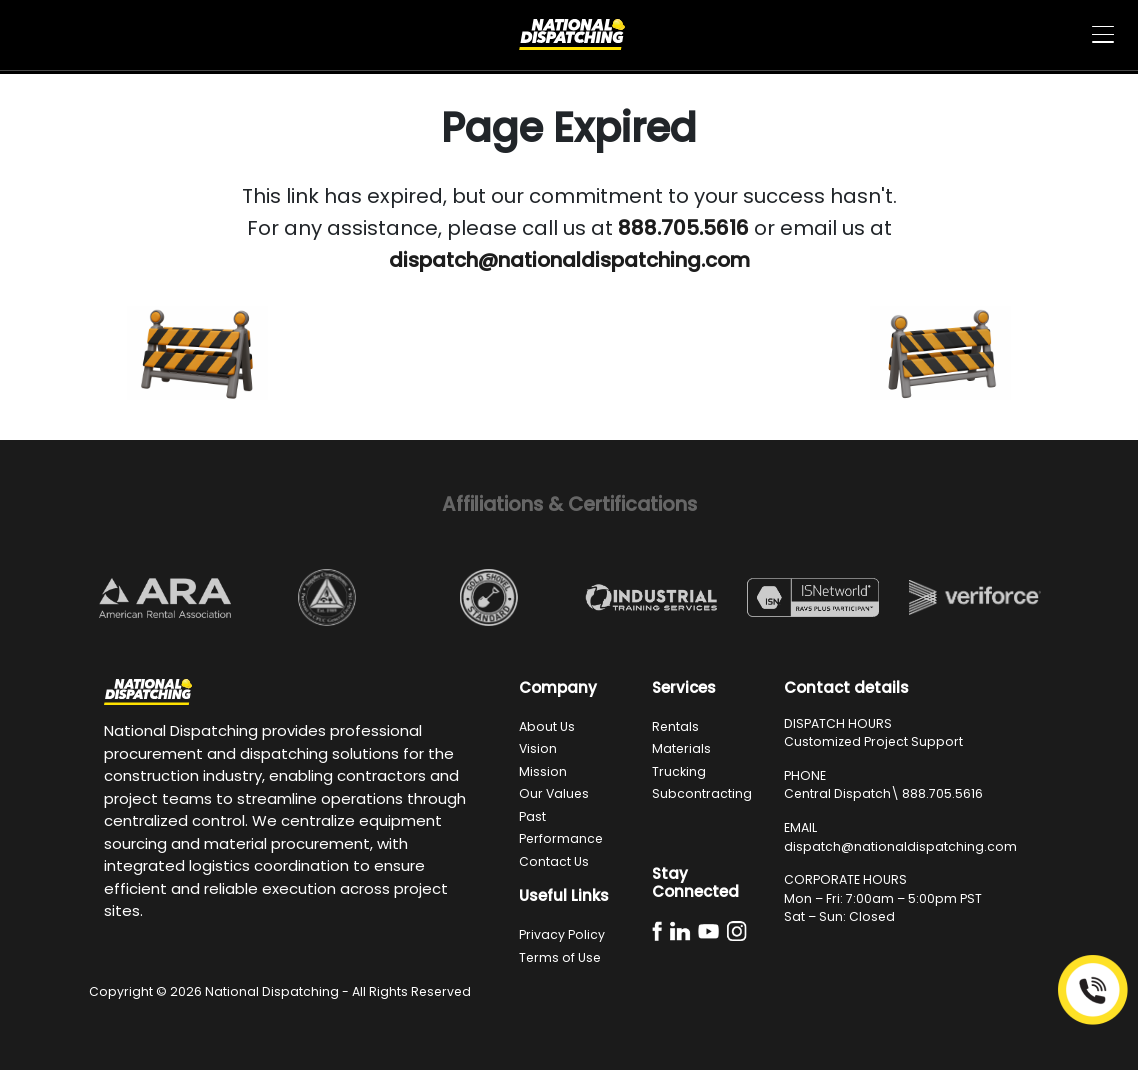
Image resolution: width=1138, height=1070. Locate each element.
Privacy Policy (562, 934)
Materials (681, 748)
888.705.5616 (942, 793)
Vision (538, 748)
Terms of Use (560, 957)
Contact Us (554, 861)
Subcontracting (702, 793)
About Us (547, 726)
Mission (543, 771)
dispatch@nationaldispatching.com (900, 846)
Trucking (679, 771)
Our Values (554, 793)
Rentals (675, 726)
